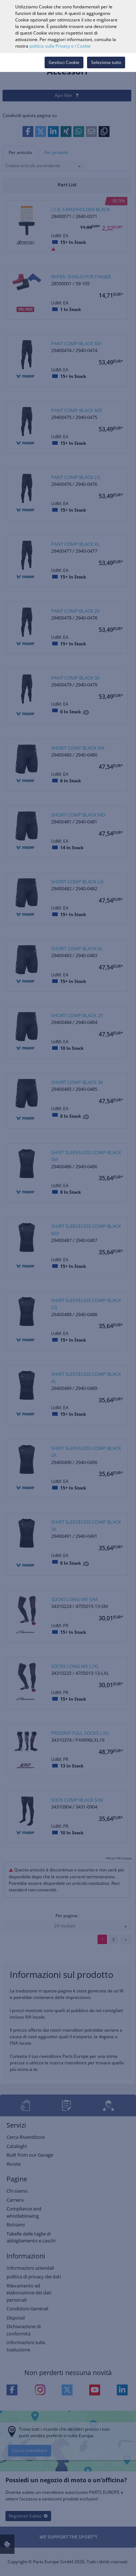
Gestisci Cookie (64, 62)
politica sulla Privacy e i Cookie (60, 46)
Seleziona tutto (106, 62)
